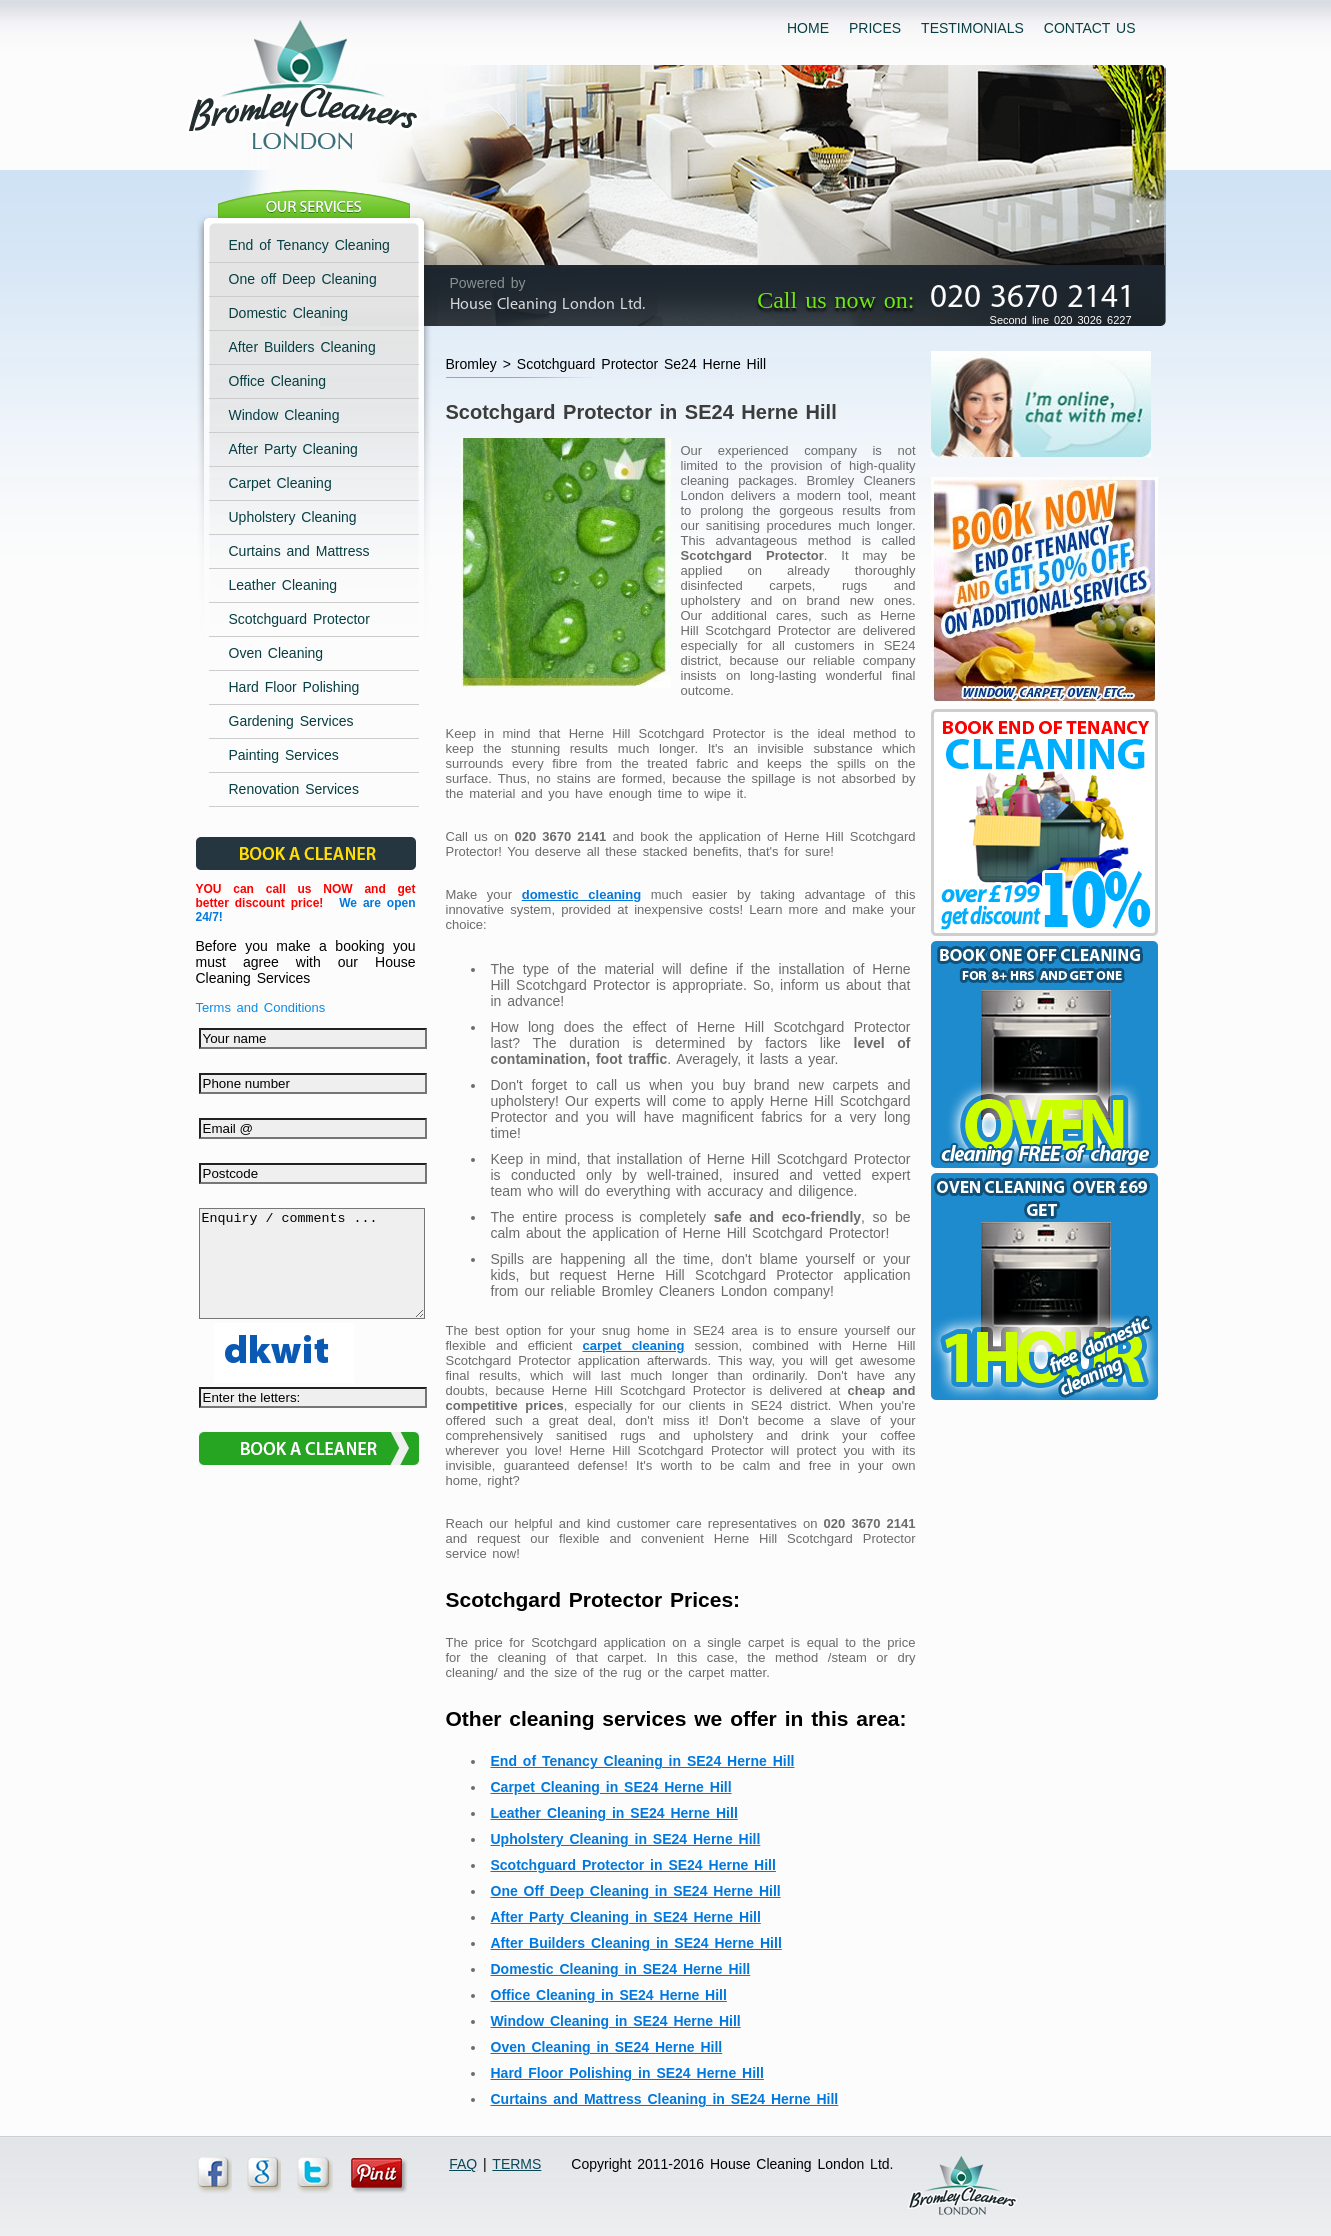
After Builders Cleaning (302, 347)
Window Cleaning (284, 415)
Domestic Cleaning (289, 313)
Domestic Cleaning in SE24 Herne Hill (621, 1969)
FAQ (463, 2164)
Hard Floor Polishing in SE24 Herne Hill (627, 2073)
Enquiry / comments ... (312, 1274)
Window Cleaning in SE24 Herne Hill (616, 2021)
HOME (808, 28)
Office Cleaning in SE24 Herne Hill (609, 1995)
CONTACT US (1090, 28)
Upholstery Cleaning (293, 517)
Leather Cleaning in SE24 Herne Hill (614, 1813)
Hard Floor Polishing (294, 687)
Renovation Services (294, 789)
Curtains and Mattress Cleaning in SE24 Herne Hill (665, 2099)
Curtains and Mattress (299, 551)
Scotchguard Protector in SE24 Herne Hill (633, 1865)
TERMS (516, 2164)
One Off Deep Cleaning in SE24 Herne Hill (636, 1891)
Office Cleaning (277, 381)
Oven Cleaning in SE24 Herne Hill (607, 2047)
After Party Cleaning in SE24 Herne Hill (626, 1917)
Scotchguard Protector (299, 619)
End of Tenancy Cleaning (309, 245)
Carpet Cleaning (280, 483)
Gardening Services (291, 721)
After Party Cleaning (293, 449)
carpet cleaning (634, 1345)
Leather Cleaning (283, 585)
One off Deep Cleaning (303, 279)
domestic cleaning (581, 894)
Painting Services (284, 755)
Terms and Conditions (261, 1007)
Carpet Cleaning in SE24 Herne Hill (611, 1787)
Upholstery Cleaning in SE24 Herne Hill (626, 1839)
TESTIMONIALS (972, 28)
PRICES (875, 28)
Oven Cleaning (276, 653)
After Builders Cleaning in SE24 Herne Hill (636, 1943)
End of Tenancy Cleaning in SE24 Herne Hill (643, 1761)
